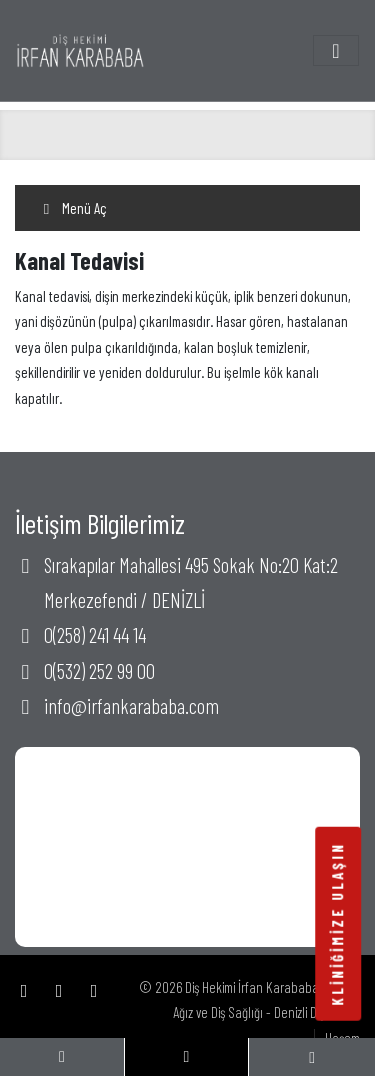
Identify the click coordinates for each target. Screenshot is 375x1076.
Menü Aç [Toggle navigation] (73, 208)
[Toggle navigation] (336, 50)
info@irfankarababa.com (131, 705)
